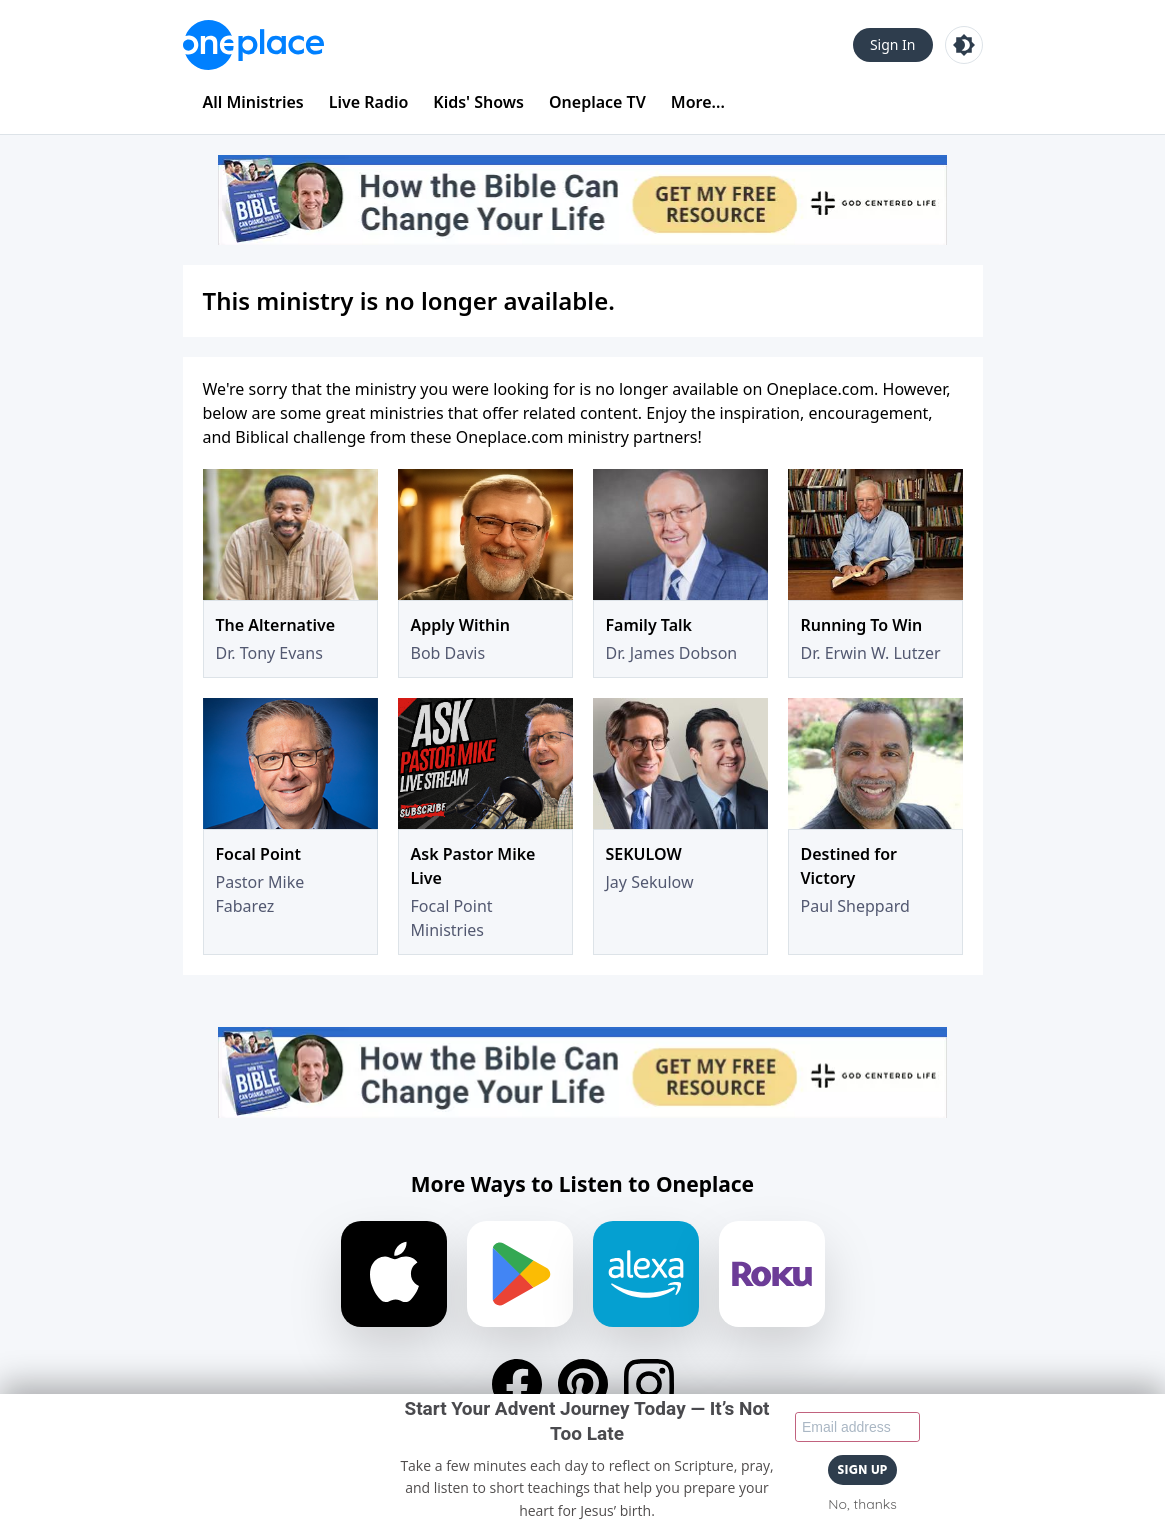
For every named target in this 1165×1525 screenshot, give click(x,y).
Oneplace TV (597, 102)
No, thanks (862, 1504)
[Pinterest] (583, 1384)
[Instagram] (649, 1384)
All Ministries (253, 102)
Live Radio (369, 102)
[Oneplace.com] (253, 45)
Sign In (893, 44)
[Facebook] (517, 1384)
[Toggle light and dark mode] (964, 45)
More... (698, 102)
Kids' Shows (478, 102)
